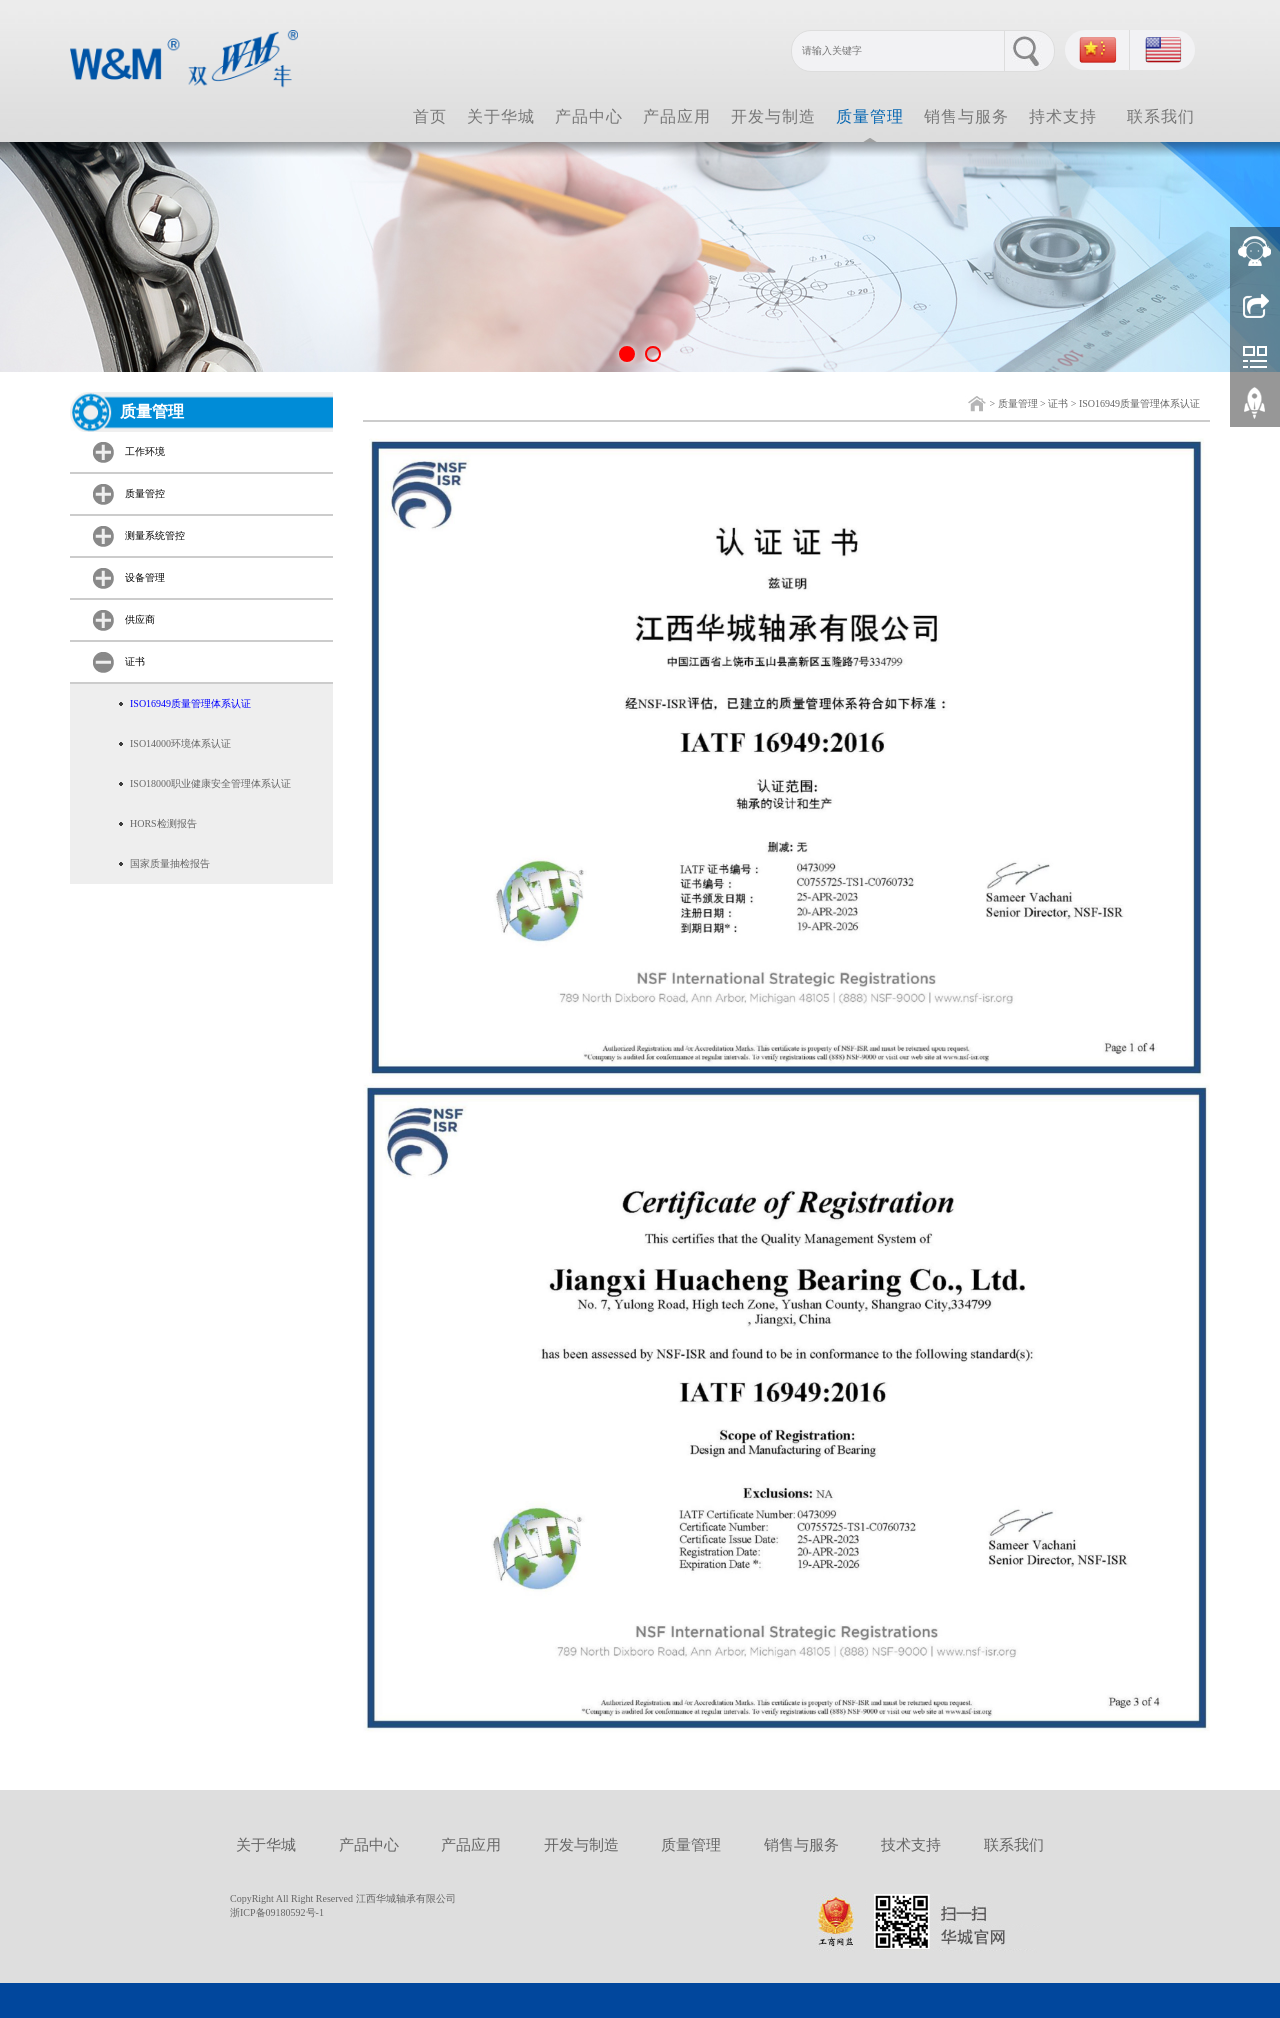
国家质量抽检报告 (170, 863)
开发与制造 (773, 116)
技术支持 (911, 1845)
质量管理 (870, 116)
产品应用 (677, 116)
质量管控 (145, 493)
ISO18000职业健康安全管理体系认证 (210, 783)
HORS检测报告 (163, 823)
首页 (430, 116)
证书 (1058, 403)
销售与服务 (966, 116)
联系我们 (1161, 116)
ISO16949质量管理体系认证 (1139, 403)
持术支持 (1063, 116)
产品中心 (589, 116)
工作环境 (145, 451)
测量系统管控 (155, 535)
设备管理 (145, 577)
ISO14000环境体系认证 (180, 743)
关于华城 (501, 116)
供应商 (140, 619)
